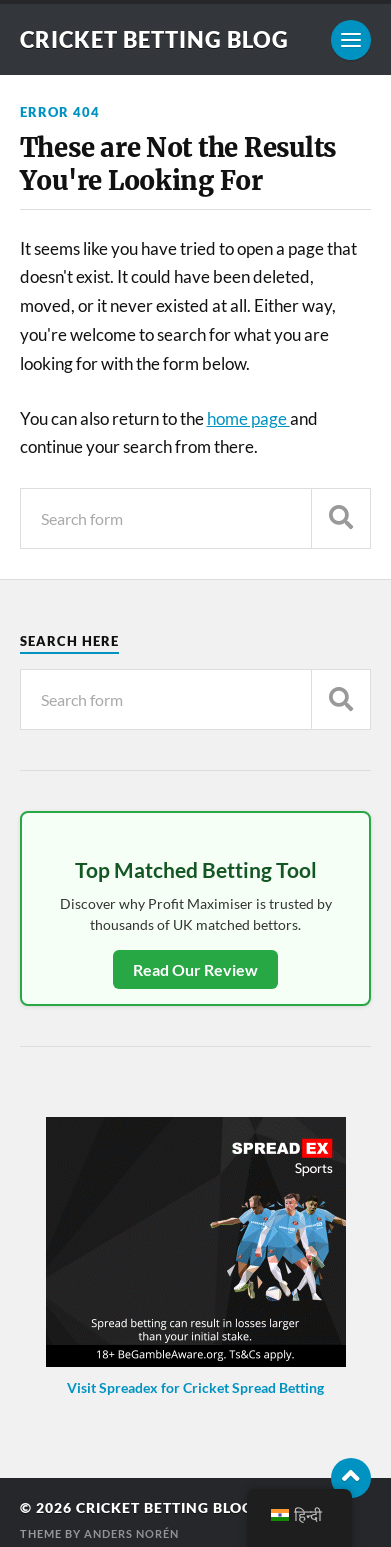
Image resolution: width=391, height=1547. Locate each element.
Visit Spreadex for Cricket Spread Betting (195, 1387)
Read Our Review (195, 969)
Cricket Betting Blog (154, 39)
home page (248, 418)
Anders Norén (131, 1533)
